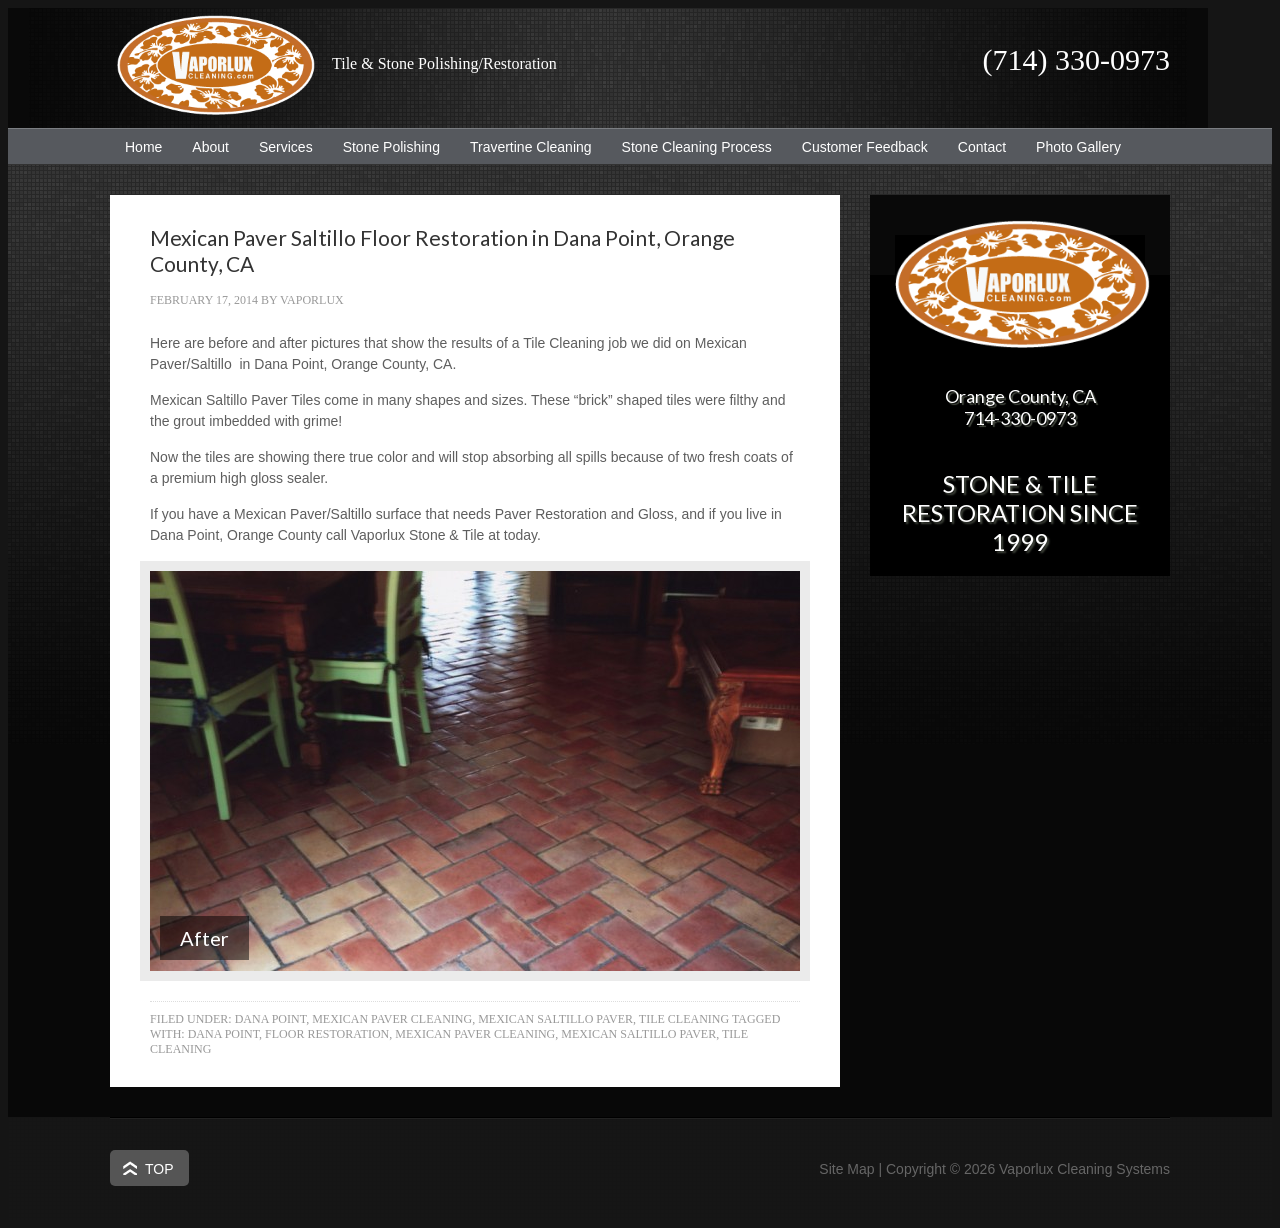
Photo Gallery (1078, 147)
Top (159, 1169)
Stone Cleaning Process (689, 147)
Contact (982, 147)
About (203, 147)
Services (278, 147)
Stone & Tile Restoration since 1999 (1020, 512)
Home (143, 147)
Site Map (846, 1169)
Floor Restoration (327, 1034)
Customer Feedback (857, 147)
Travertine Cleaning (523, 147)
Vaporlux (312, 300)
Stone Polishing (391, 147)
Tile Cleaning (684, 1019)
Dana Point (270, 1019)
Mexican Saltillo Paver (555, 1019)
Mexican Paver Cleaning (392, 1019)
